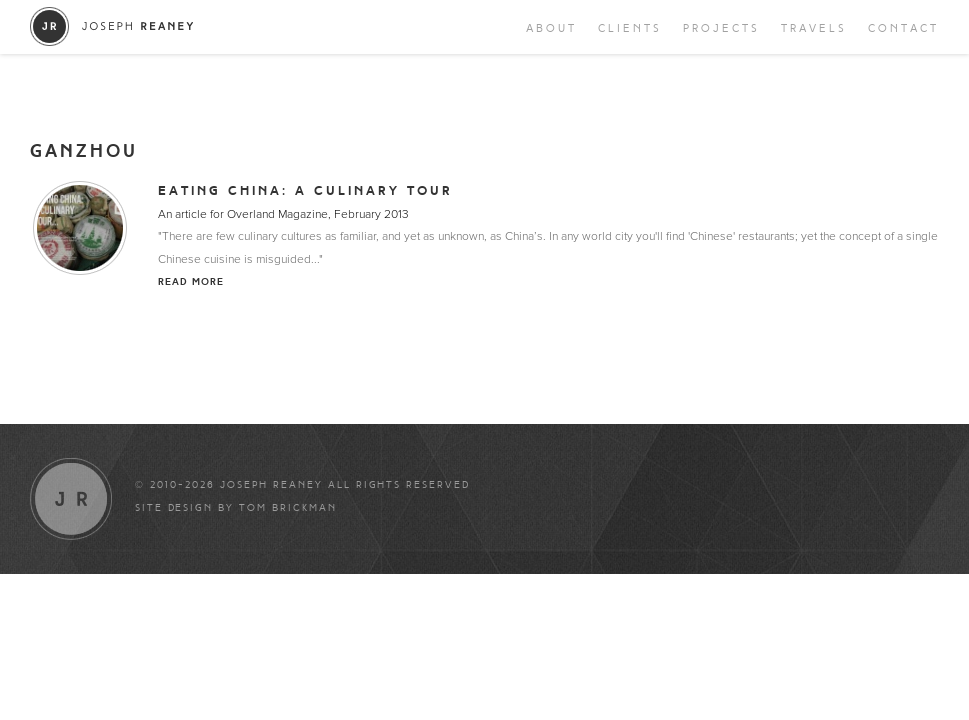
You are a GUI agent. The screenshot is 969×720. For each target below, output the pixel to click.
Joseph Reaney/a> (112, 26)
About (551, 28)
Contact (903, 28)
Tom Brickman (288, 508)
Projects (721, 28)
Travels (814, 28)
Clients (630, 28)
